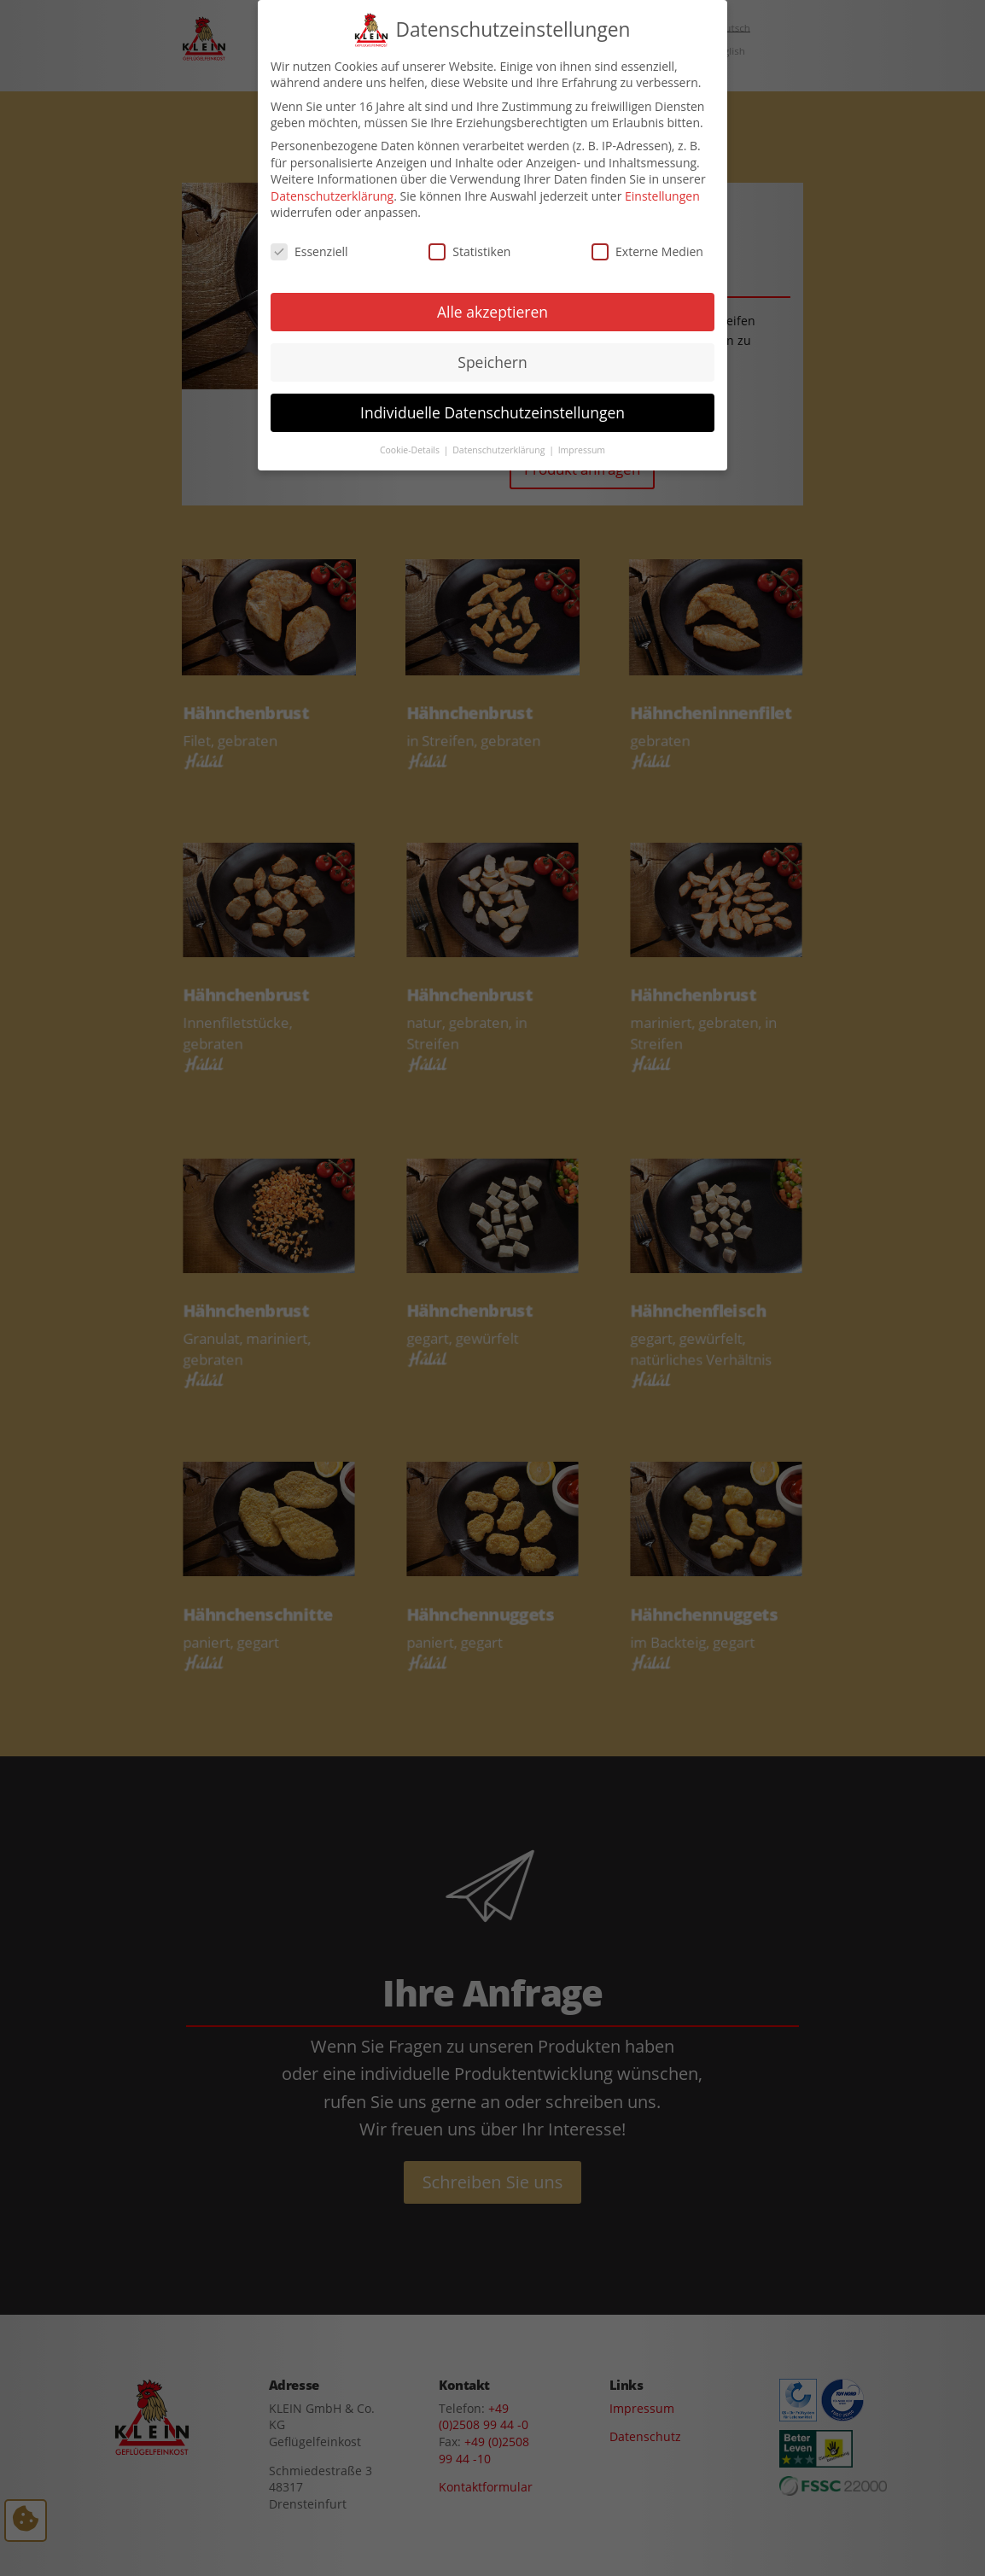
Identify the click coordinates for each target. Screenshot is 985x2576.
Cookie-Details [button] (411, 438)
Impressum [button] (581, 438)
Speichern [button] (492, 350)
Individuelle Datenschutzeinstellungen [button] (492, 400)
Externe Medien (647, 240)
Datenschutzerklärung (332, 184)
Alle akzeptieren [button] (492, 299)
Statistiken (469, 240)
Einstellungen (662, 184)
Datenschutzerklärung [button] (499, 438)
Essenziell (309, 240)
